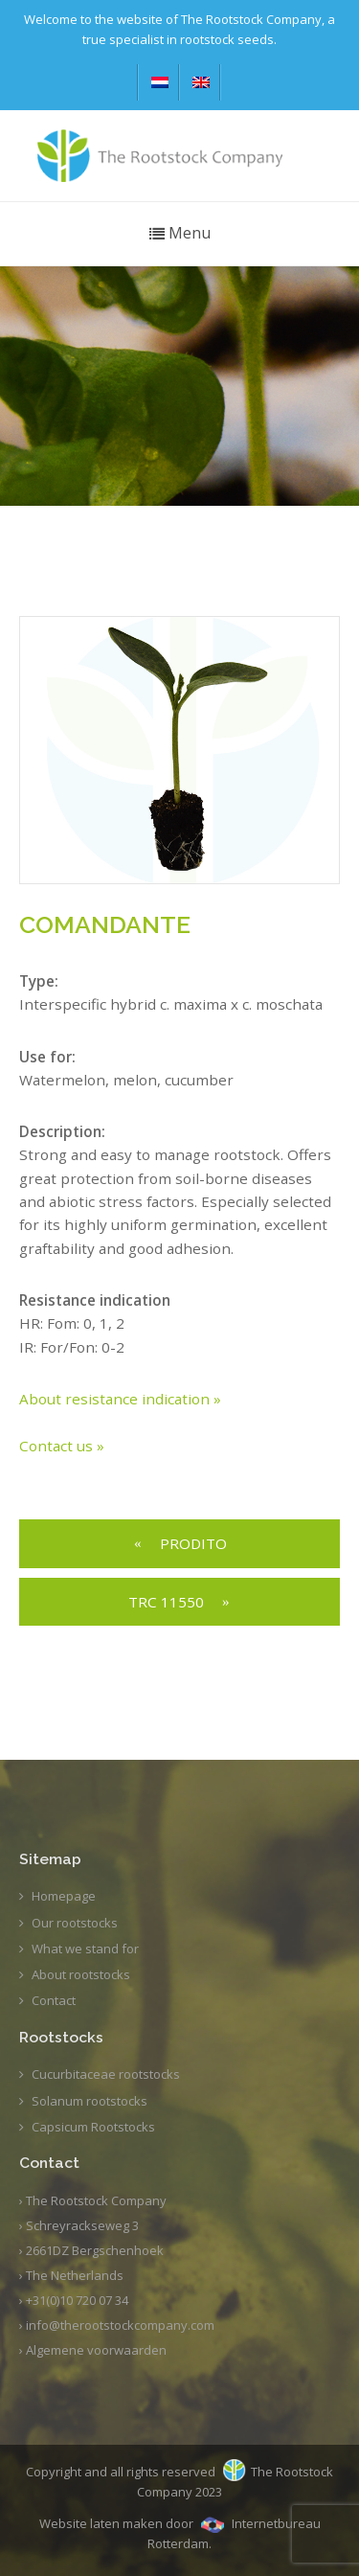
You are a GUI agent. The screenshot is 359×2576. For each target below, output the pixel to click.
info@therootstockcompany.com (120, 2325)
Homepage (64, 1895)
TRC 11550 (166, 1601)
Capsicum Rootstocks (93, 2126)
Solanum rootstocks (89, 2100)
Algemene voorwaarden (96, 2350)
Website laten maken (101, 2523)
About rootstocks (81, 1974)
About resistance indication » (120, 1398)
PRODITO (193, 1543)
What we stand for (85, 1948)
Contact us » (61, 1445)
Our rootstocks (75, 1922)
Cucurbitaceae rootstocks (106, 2074)
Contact (54, 2000)
